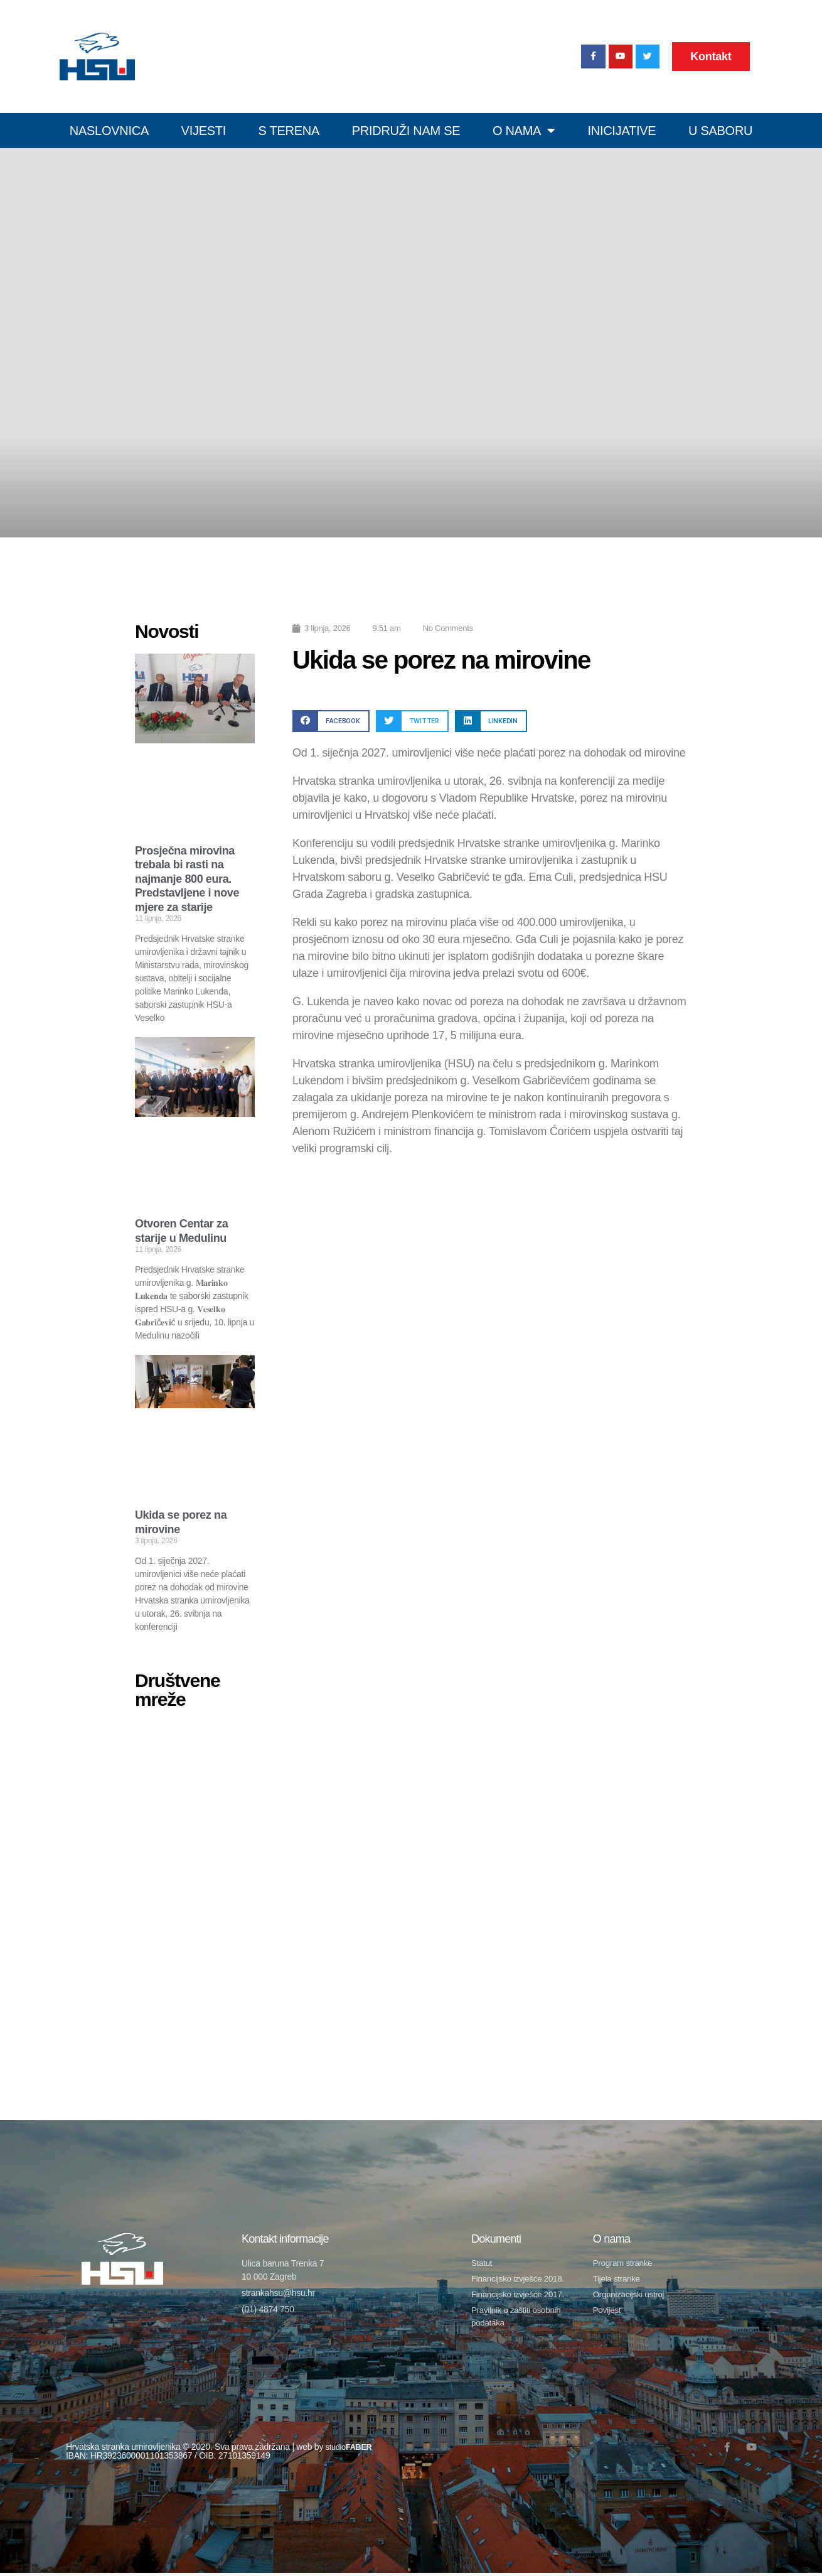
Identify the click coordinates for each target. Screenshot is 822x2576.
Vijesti (203, 130)
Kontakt (710, 56)
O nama (524, 130)
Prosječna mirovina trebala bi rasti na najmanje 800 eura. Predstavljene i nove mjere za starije (187, 878)
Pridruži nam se (406, 130)
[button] (331, 721)
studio (351, 2450)
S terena (289, 130)
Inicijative (621, 130)
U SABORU (720, 130)
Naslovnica (109, 130)
